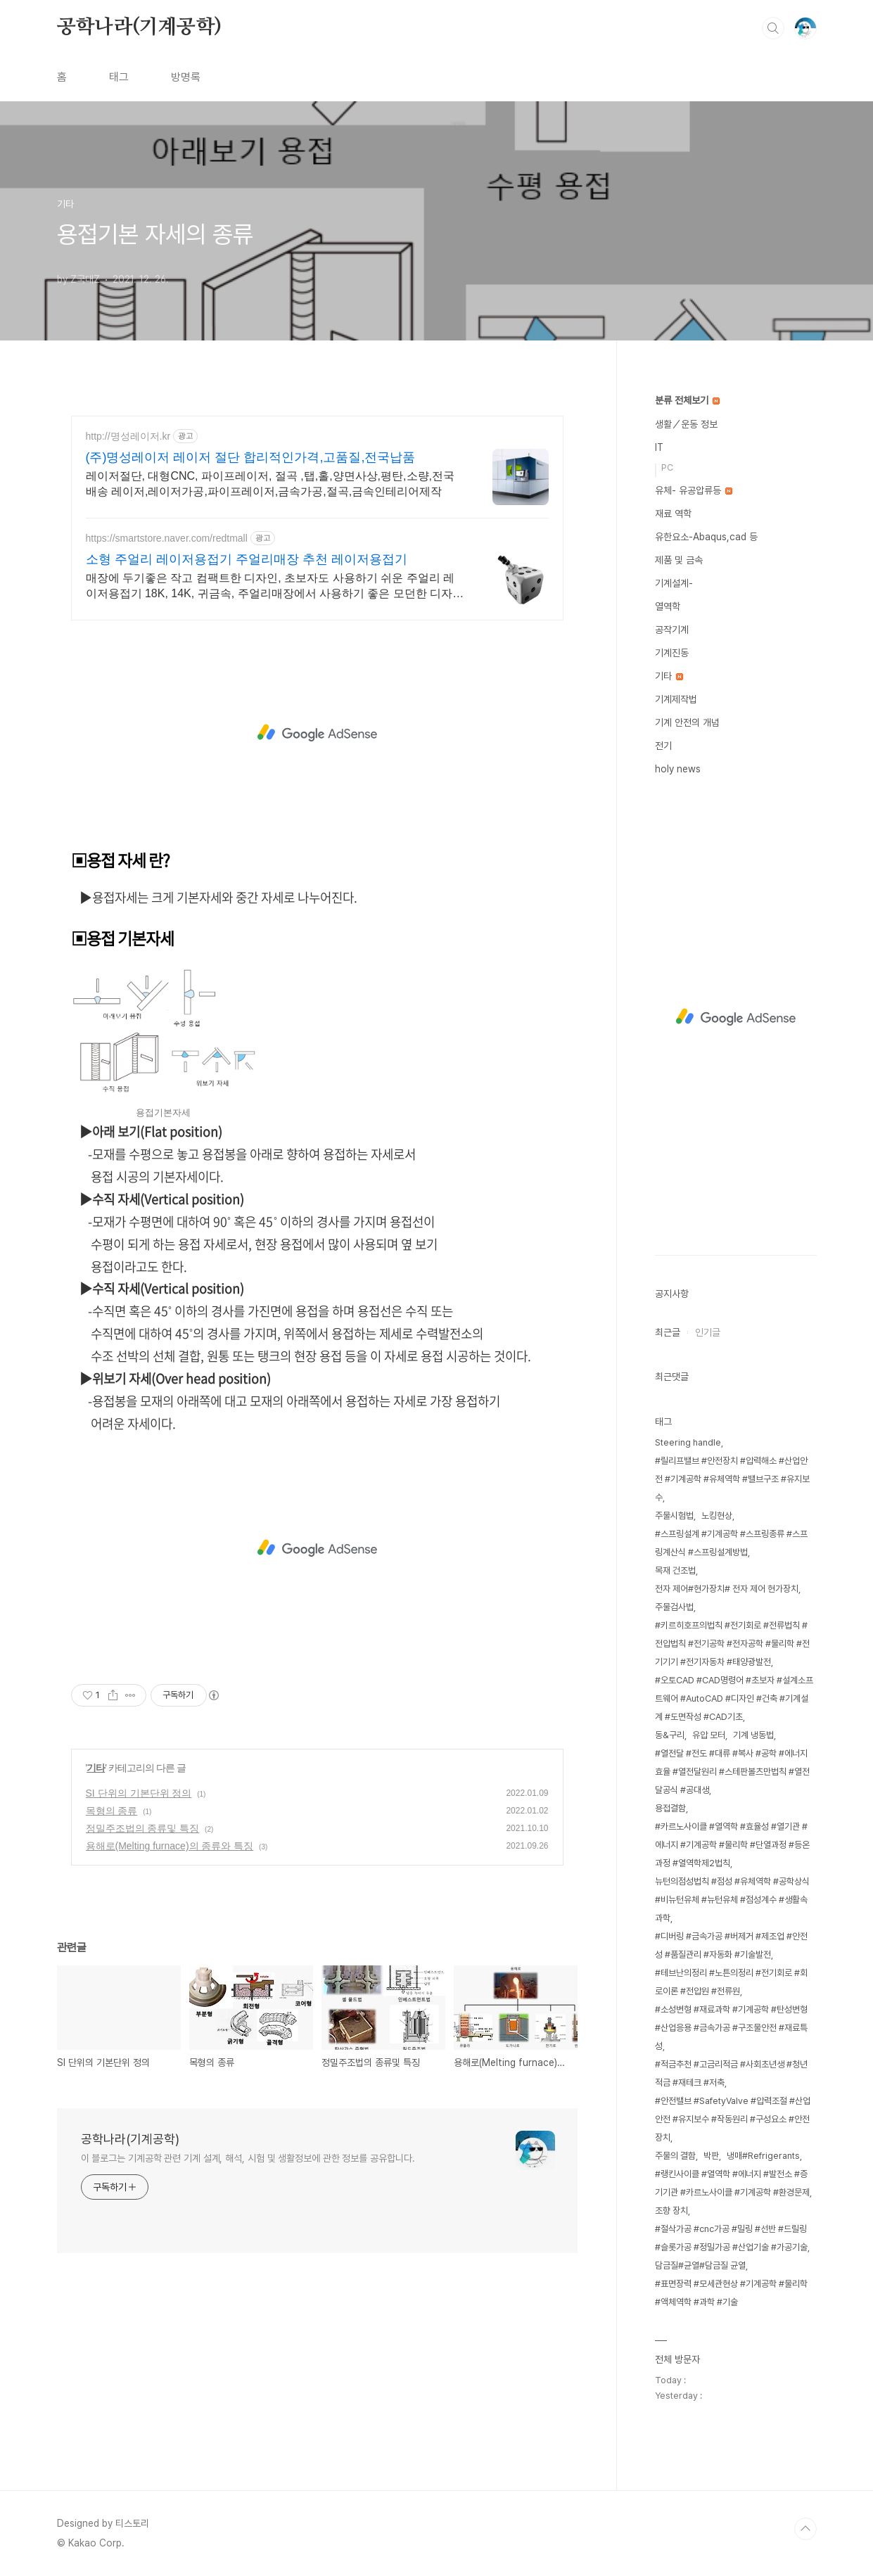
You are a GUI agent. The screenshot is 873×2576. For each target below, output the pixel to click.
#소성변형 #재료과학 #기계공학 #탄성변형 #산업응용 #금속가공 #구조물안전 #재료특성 (731, 2027)
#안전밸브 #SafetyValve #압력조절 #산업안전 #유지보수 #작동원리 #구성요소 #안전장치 (732, 2119)
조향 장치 (671, 2210)
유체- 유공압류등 (693, 490)
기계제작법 (676, 699)
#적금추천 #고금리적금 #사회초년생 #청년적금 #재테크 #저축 (731, 2073)
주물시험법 (674, 1515)
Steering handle (688, 1442)
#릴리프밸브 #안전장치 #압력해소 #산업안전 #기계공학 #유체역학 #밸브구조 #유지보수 (732, 1479)
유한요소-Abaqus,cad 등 (706, 536)
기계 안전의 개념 (687, 722)
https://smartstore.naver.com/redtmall (167, 538)
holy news (678, 768)
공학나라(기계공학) (139, 27)
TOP (805, 2529)
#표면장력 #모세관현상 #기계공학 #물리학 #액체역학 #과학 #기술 (731, 2292)
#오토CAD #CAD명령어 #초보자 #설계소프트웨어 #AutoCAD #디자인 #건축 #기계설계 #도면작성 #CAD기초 (734, 1698)
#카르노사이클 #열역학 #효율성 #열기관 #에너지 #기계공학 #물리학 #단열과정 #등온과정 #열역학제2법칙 (732, 1844)
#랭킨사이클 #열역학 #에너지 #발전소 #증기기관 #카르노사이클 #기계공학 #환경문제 (732, 2183)
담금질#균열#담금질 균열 (700, 2265)
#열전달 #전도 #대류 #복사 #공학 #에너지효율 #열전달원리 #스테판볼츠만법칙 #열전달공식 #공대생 (732, 1771)
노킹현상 (716, 1515)
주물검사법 (674, 1607)
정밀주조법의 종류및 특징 (143, 1828)
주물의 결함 (675, 2155)
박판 (711, 2155)
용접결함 (670, 1808)
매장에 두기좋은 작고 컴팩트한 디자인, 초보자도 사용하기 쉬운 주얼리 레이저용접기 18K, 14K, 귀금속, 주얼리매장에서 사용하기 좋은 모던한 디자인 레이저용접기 (275, 586)
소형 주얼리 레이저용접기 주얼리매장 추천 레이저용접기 (246, 559)
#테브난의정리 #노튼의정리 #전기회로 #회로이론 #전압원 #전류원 (731, 1982)
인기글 (707, 1332)
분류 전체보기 (687, 400)
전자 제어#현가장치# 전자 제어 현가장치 (726, 1588)
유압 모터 (708, 1735)
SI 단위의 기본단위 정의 (139, 1793)
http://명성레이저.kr (128, 436)
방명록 (185, 77)
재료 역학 (673, 513)
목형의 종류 (112, 1810)
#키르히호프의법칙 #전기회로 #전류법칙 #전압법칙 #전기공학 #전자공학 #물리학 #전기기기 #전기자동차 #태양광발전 (732, 1643)
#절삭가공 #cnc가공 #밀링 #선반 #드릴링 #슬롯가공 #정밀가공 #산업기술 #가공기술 (731, 2238)
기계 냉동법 (753, 1735)
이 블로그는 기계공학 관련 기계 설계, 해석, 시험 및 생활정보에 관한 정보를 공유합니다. (248, 2158)
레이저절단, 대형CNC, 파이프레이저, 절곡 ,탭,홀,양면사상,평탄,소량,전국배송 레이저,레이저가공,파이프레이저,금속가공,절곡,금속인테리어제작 (270, 483)
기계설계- (674, 583)
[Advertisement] (317, 733)
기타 (96, 1767)
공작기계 (672, 629)
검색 (773, 28)
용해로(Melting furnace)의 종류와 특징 (170, 1845)
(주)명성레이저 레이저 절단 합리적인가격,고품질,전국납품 (251, 457)
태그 (119, 77)
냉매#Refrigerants (763, 2155)
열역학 (667, 606)
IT (659, 447)
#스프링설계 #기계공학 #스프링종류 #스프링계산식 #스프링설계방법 (731, 1543)
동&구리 (669, 1735)
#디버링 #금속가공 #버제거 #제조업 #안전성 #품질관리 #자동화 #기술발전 (731, 1945)
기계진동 (672, 652)
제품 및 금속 (679, 560)
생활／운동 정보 (686, 424)
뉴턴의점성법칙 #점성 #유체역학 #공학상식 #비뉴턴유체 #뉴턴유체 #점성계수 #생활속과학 (732, 1899)
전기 (663, 745)
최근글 (667, 1332)
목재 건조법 (675, 1570)
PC (667, 467)
